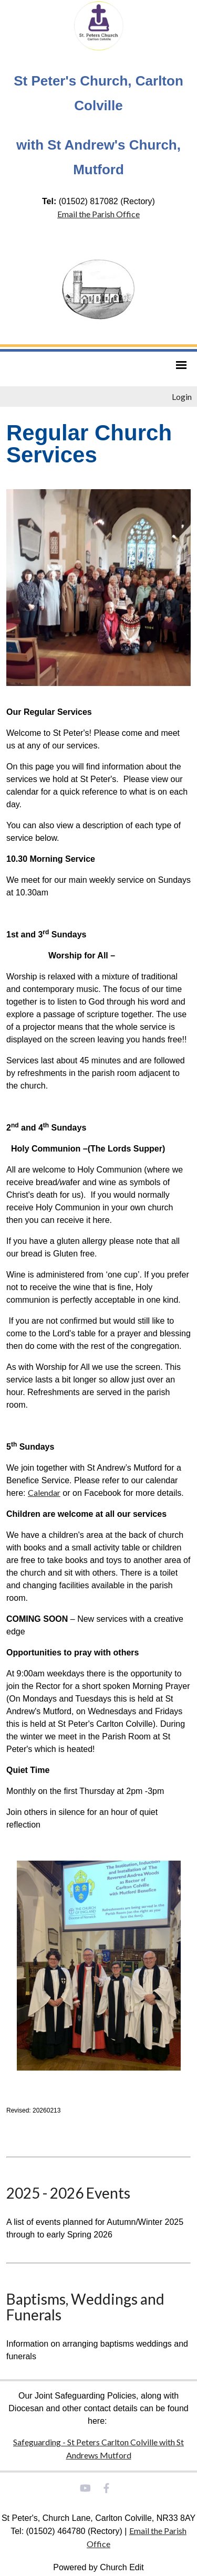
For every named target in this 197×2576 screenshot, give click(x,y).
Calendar (44, 1492)
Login (182, 397)
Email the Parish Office (98, 214)
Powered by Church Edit (98, 2567)
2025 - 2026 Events (68, 2193)
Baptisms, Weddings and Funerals (85, 2307)
